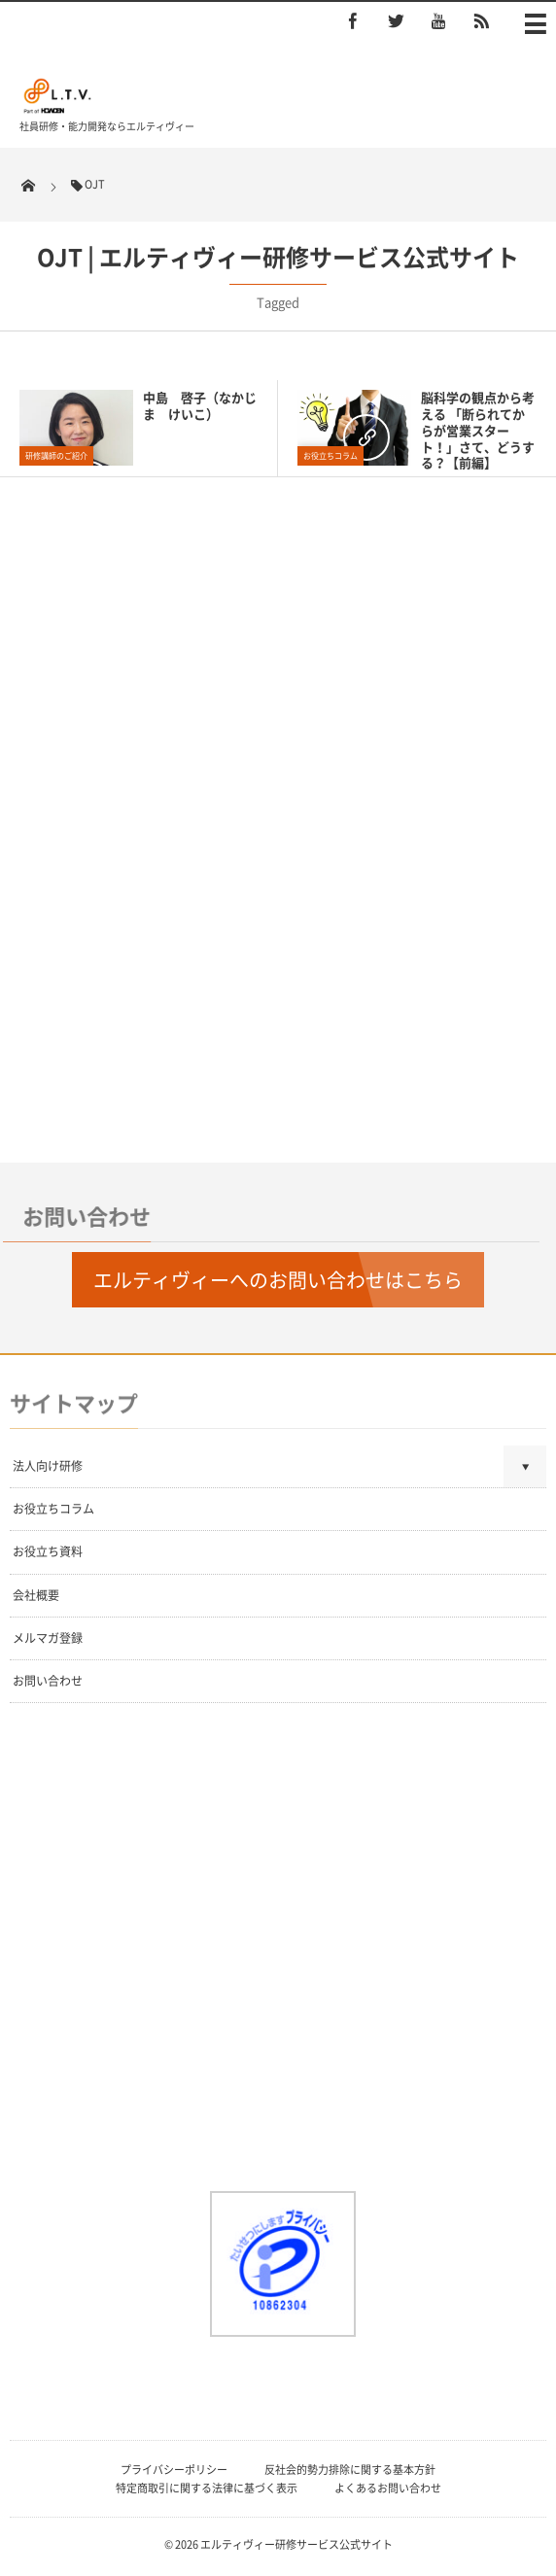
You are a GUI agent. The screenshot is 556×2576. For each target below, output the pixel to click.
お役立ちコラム (330, 456)
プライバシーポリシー (174, 2469)
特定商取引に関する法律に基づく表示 (206, 2488)
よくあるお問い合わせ (387, 2488)
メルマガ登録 (48, 1638)
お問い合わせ (48, 1680)
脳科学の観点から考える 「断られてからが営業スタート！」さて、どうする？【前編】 (478, 430)
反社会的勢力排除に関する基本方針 (349, 2469)
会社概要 (36, 1595)
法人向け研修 (48, 1466)
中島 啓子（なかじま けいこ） (200, 405)
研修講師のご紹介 (56, 456)
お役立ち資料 (48, 1551)
